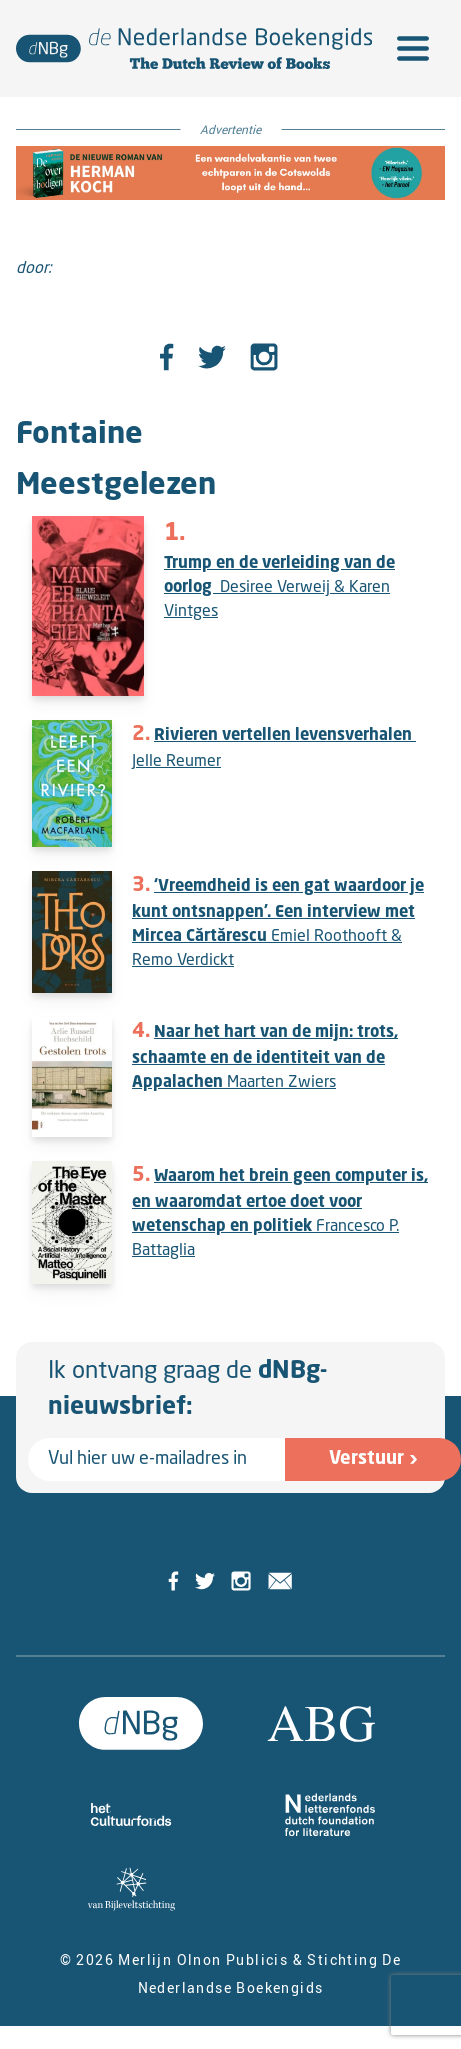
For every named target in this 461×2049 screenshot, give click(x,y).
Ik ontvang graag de (187, 1390)
